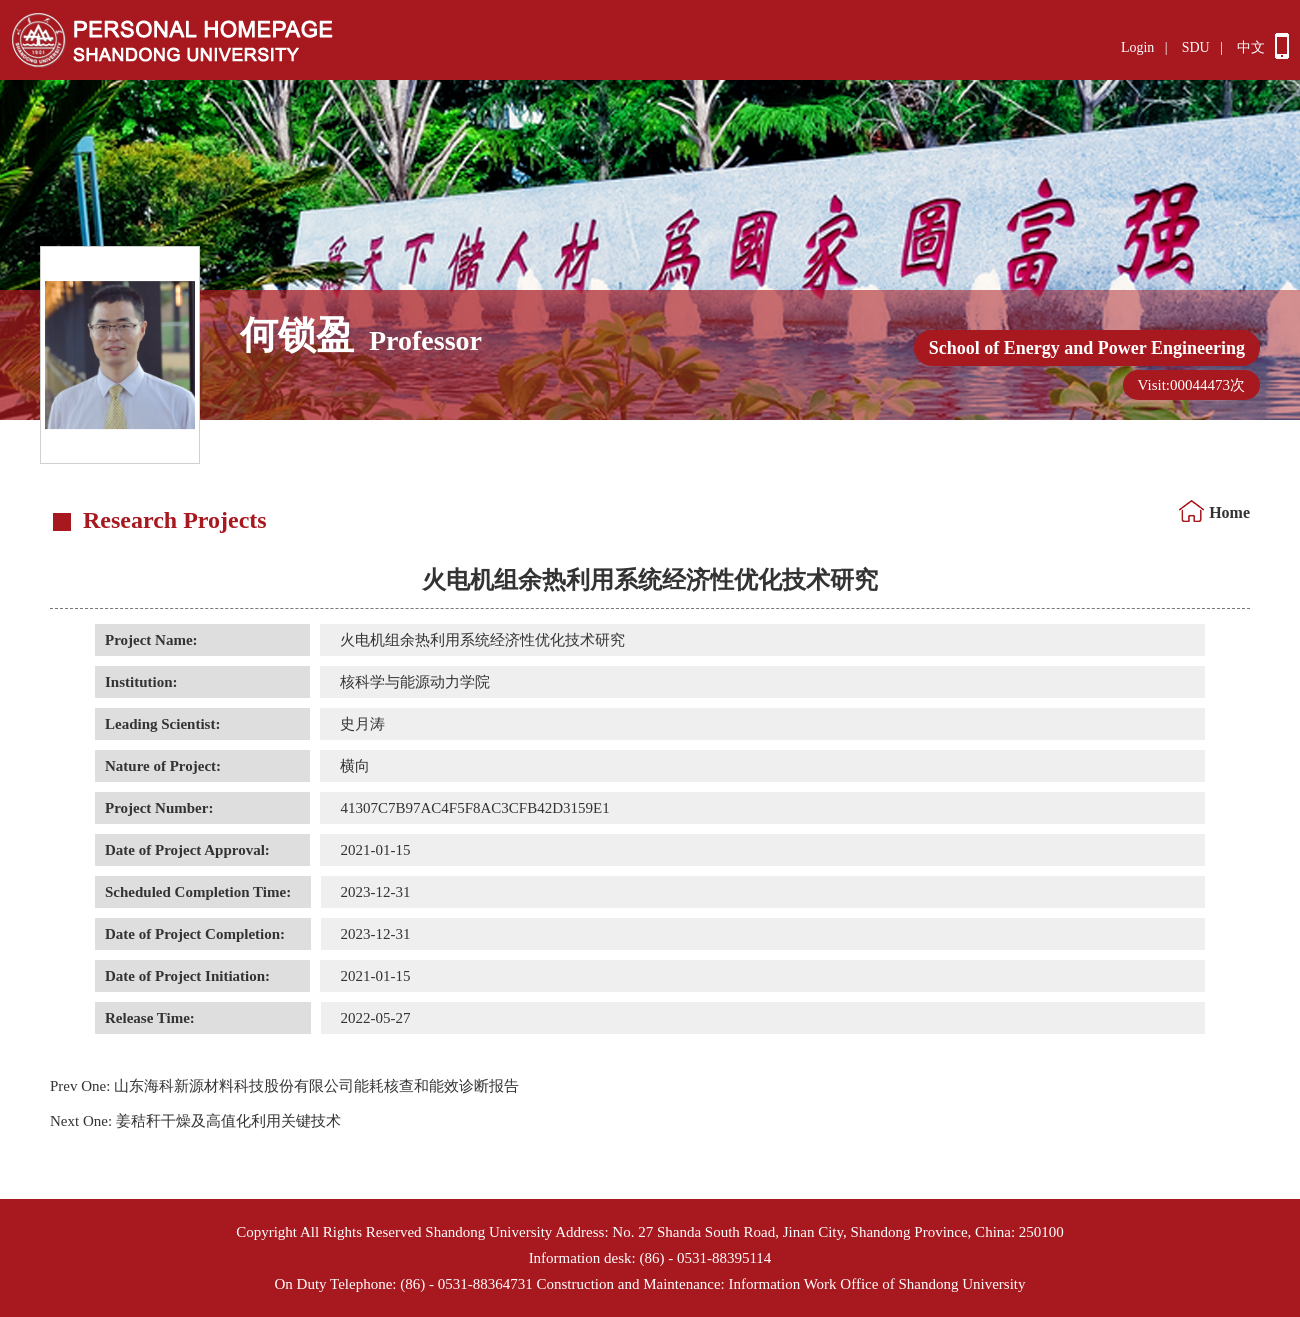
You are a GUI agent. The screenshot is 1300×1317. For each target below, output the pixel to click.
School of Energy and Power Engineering (1087, 348)
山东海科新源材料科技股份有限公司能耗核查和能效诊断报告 (284, 1086)
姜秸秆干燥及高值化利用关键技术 (195, 1121)
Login (1137, 47)
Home (1229, 512)
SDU (1196, 47)
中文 (1251, 47)
